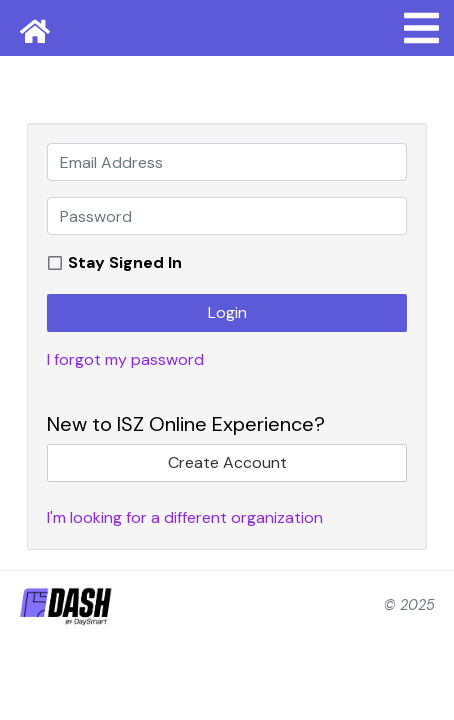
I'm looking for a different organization (185, 517)
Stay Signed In (125, 262)
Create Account (227, 462)
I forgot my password (125, 359)
